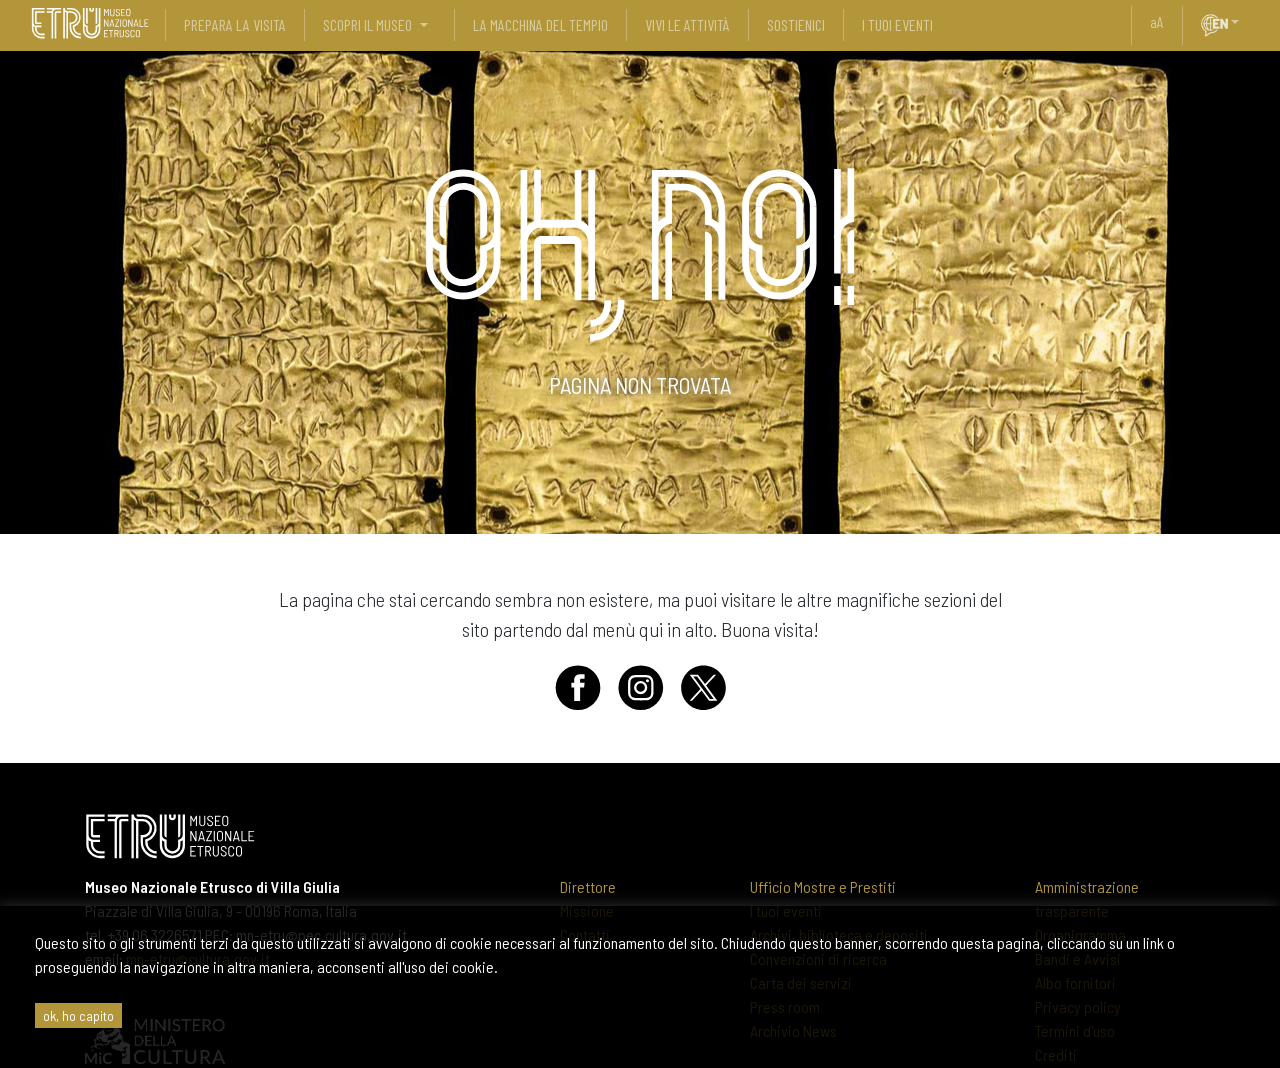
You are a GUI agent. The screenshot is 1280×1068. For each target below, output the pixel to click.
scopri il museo (367, 24)
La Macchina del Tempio (540, 24)
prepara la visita (235, 24)
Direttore (588, 886)
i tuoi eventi (897, 24)
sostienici (796, 24)
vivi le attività (687, 24)
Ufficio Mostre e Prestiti (823, 886)
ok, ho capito (78, 1015)
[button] (1243, 22)
